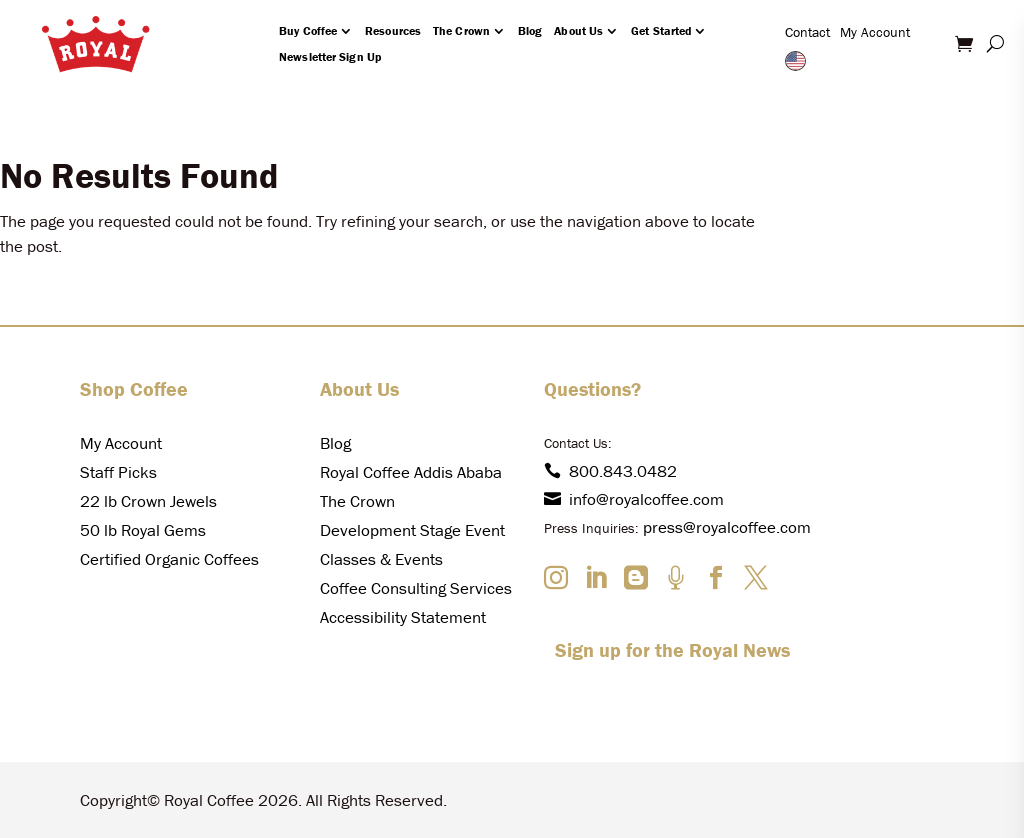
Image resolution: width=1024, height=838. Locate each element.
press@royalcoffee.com (727, 527)
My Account (875, 32)
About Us (578, 30)
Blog (530, 30)
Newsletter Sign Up (330, 56)
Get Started (661, 30)
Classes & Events (381, 559)
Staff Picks (118, 472)
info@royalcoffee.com (634, 499)
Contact (807, 32)
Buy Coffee (308, 30)
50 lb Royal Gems (143, 530)
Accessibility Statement (403, 617)
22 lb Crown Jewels (148, 501)
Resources (393, 30)
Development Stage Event (412, 530)
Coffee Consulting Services (416, 588)
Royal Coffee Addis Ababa (411, 472)
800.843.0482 (610, 471)
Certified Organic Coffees (169, 559)
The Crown (461, 30)
